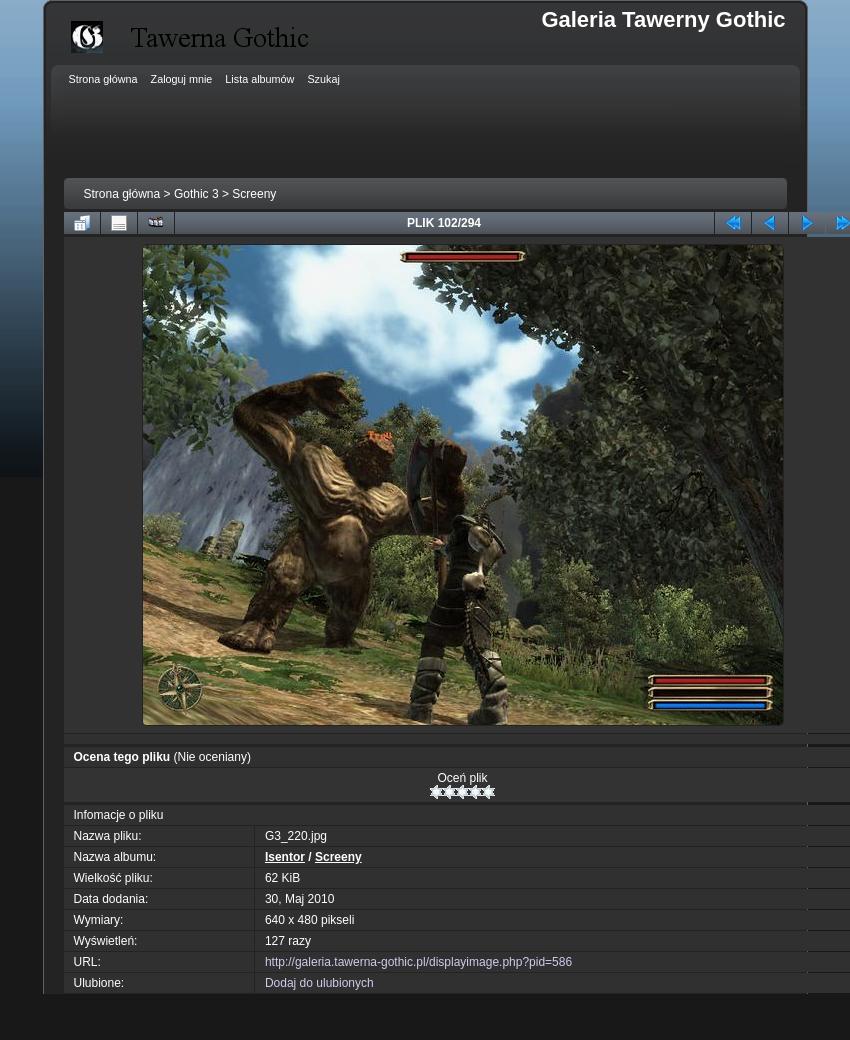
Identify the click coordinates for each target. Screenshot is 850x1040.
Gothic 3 (196, 194)
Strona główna (122, 194)
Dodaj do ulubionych (319, 983)
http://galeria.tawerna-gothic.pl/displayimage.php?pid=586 (418, 962)
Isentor (285, 857)
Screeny (254, 194)
